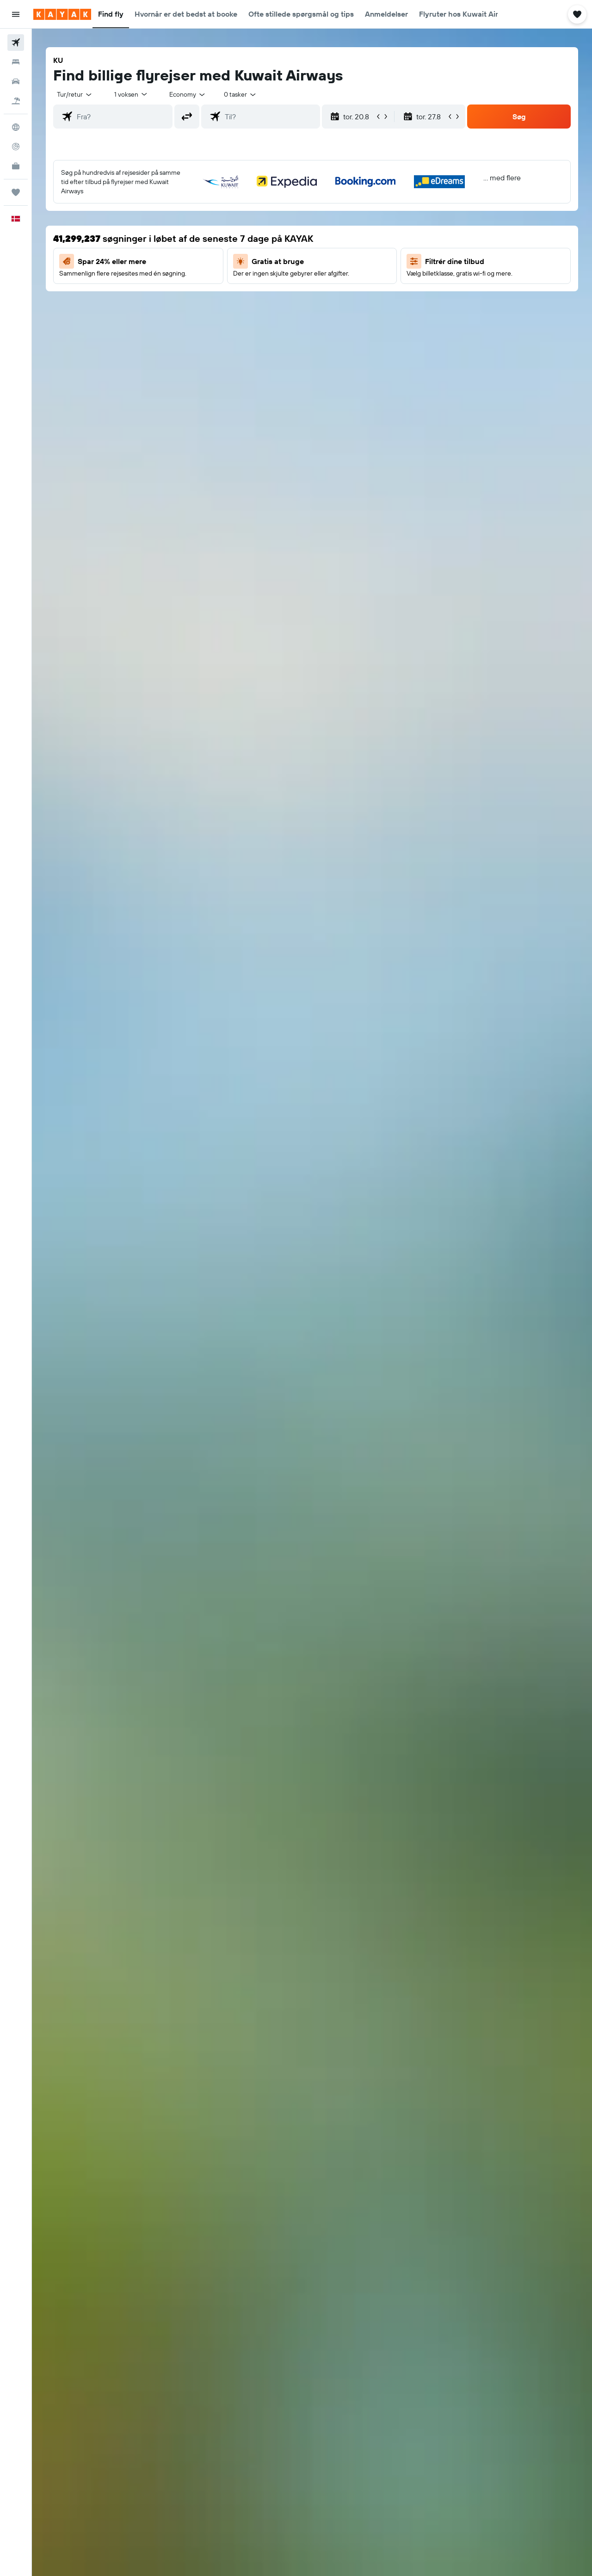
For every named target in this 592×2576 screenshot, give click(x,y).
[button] (16, 14)
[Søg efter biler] (16, 81)
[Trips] (16, 192)
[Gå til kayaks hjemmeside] (62, 14)
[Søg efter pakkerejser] (16, 101)
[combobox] (75, 94)
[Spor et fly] (16, 146)
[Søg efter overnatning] (16, 62)
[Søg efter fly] (16, 42)
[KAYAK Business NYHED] (16, 166)
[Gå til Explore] (16, 127)
